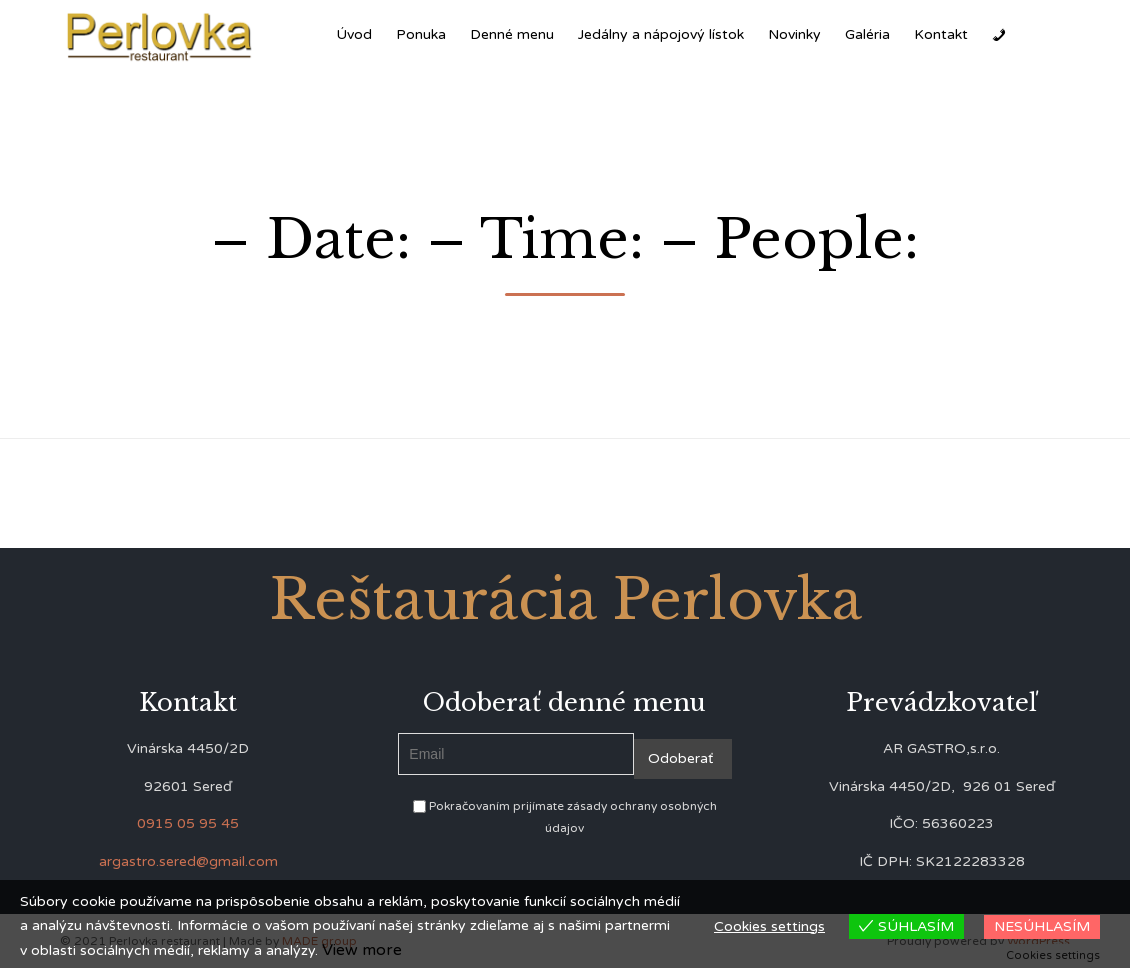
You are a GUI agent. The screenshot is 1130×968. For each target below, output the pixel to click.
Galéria (867, 34)
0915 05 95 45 (188, 823)
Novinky (794, 34)
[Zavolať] (999, 35)
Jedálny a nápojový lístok (661, 34)
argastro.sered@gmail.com (188, 861)
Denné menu (512, 34)
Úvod (354, 34)
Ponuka (421, 34)
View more (362, 950)
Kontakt (941, 34)
